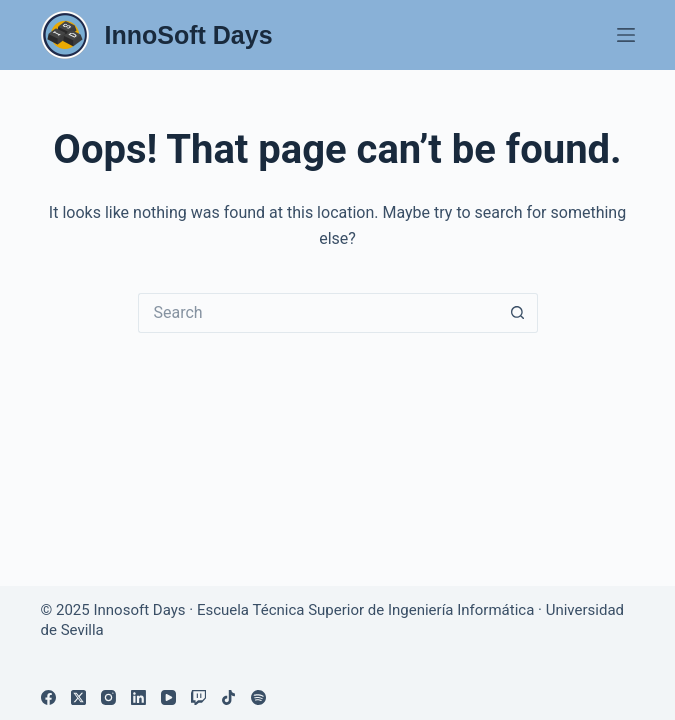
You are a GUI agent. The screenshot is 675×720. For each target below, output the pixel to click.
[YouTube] (168, 697)
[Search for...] (318, 313)
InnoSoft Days (189, 35)
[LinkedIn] (138, 697)
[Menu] (626, 35)
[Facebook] (48, 697)
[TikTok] (228, 697)
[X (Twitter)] (78, 697)
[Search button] (518, 313)
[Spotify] (258, 697)
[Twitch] (198, 697)
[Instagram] (108, 697)
